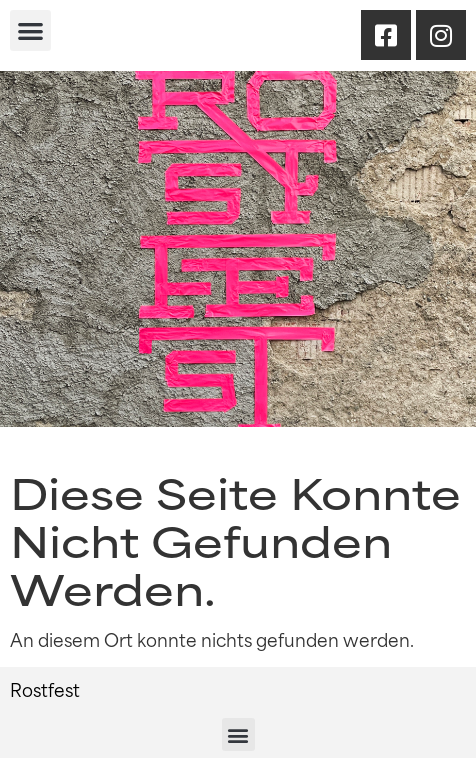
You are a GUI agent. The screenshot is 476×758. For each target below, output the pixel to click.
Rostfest (45, 689)
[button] (30, 30)
